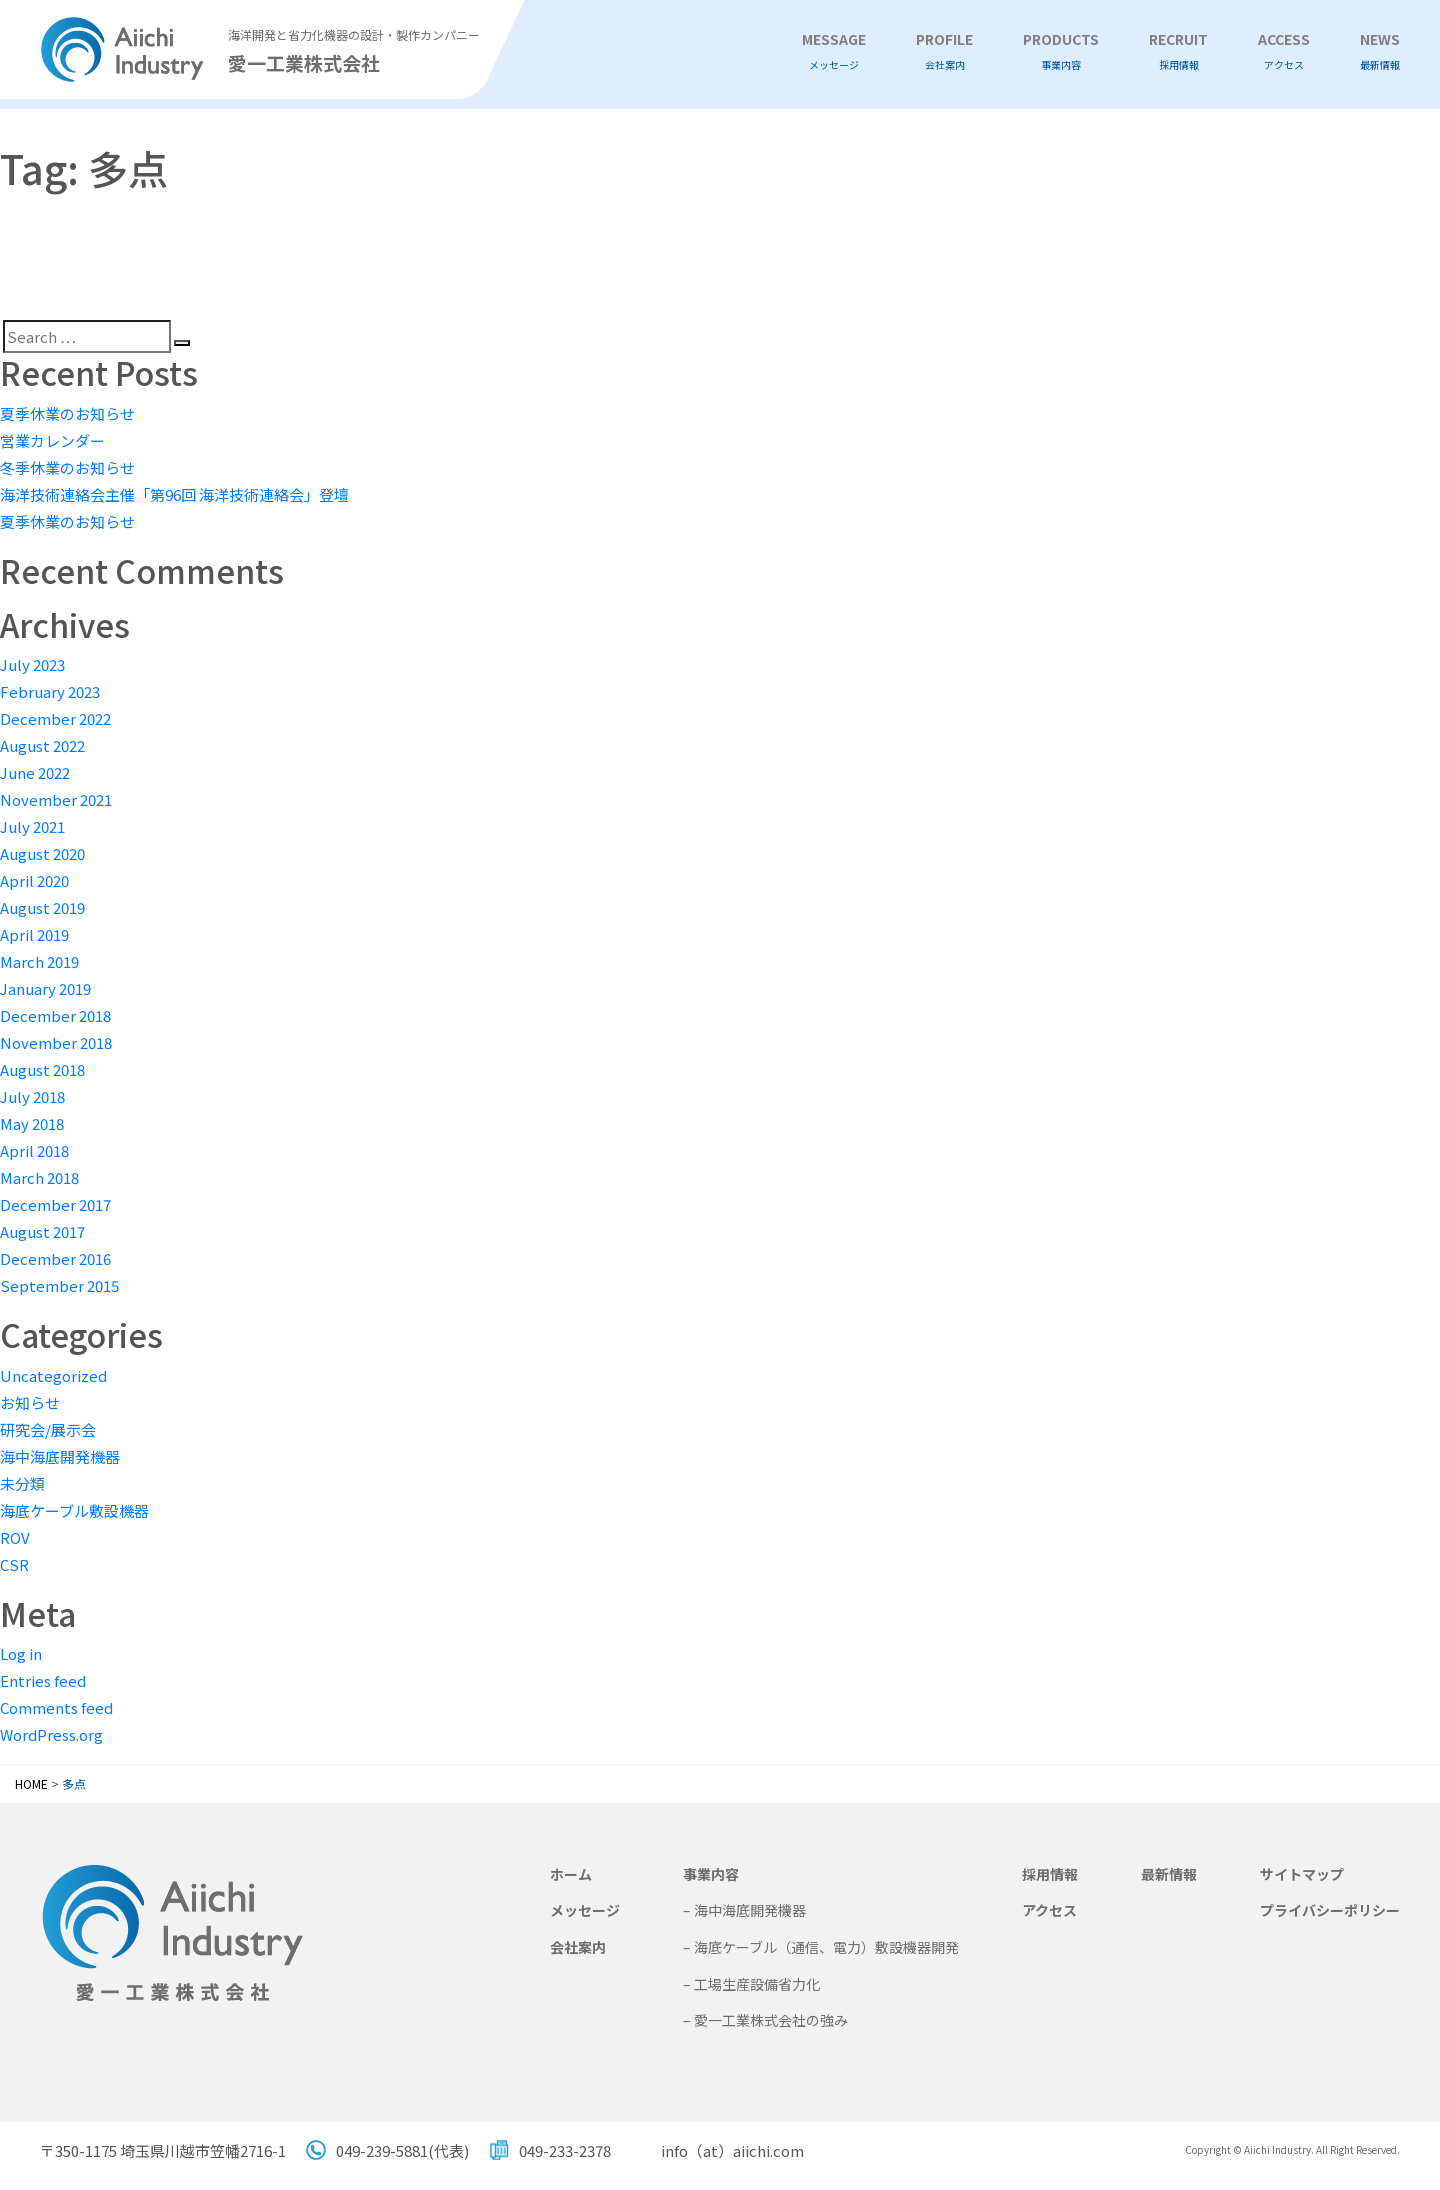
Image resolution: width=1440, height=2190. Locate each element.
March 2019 (39, 961)
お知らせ (30, 1402)
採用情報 (1050, 1874)
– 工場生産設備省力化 (751, 1984)
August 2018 (42, 1069)
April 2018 (34, 1150)
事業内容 (711, 1874)
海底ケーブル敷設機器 (74, 1510)
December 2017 (55, 1204)
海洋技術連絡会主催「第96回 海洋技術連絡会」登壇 (174, 494)
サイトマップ (1302, 1874)
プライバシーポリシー (1330, 1910)
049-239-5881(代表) (402, 2150)
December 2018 (55, 1015)
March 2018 (39, 1177)
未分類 (22, 1483)
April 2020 (34, 880)
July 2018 (32, 1096)
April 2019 (34, 934)
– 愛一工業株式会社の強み (765, 2020)
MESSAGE (834, 51)
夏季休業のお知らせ (67, 413)
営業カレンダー (52, 440)
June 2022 (35, 772)
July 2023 (32, 664)
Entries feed (43, 1680)
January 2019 (45, 988)
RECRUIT (1178, 51)
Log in (21, 1653)
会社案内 (578, 1947)
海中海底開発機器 (60, 1456)
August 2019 (42, 907)
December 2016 (55, 1258)
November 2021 (56, 799)
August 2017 (42, 1231)
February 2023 (50, 691)
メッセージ (585, 1910)
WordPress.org (51, 1734)
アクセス (1049, 1910)
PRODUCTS (1061, 51)
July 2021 (32, 826)
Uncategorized (53, 1375)
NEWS (1380, 51)
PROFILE (944, 51)
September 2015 (59, 1285)
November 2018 (56, 1042)
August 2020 (42, 853)
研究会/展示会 (48, 1429)
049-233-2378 (565, 2150)
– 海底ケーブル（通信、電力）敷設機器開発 (821, 1947)
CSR (14, 1564)
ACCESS (1284, 51)
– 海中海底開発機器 (744, 1910)
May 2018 (32, 1123)
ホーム (571, 1874)
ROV (15, 1537)
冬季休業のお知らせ (67, 467)
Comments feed (56, 1707)
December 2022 (55, 718)
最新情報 (1169, 1874)
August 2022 (42, 745)
